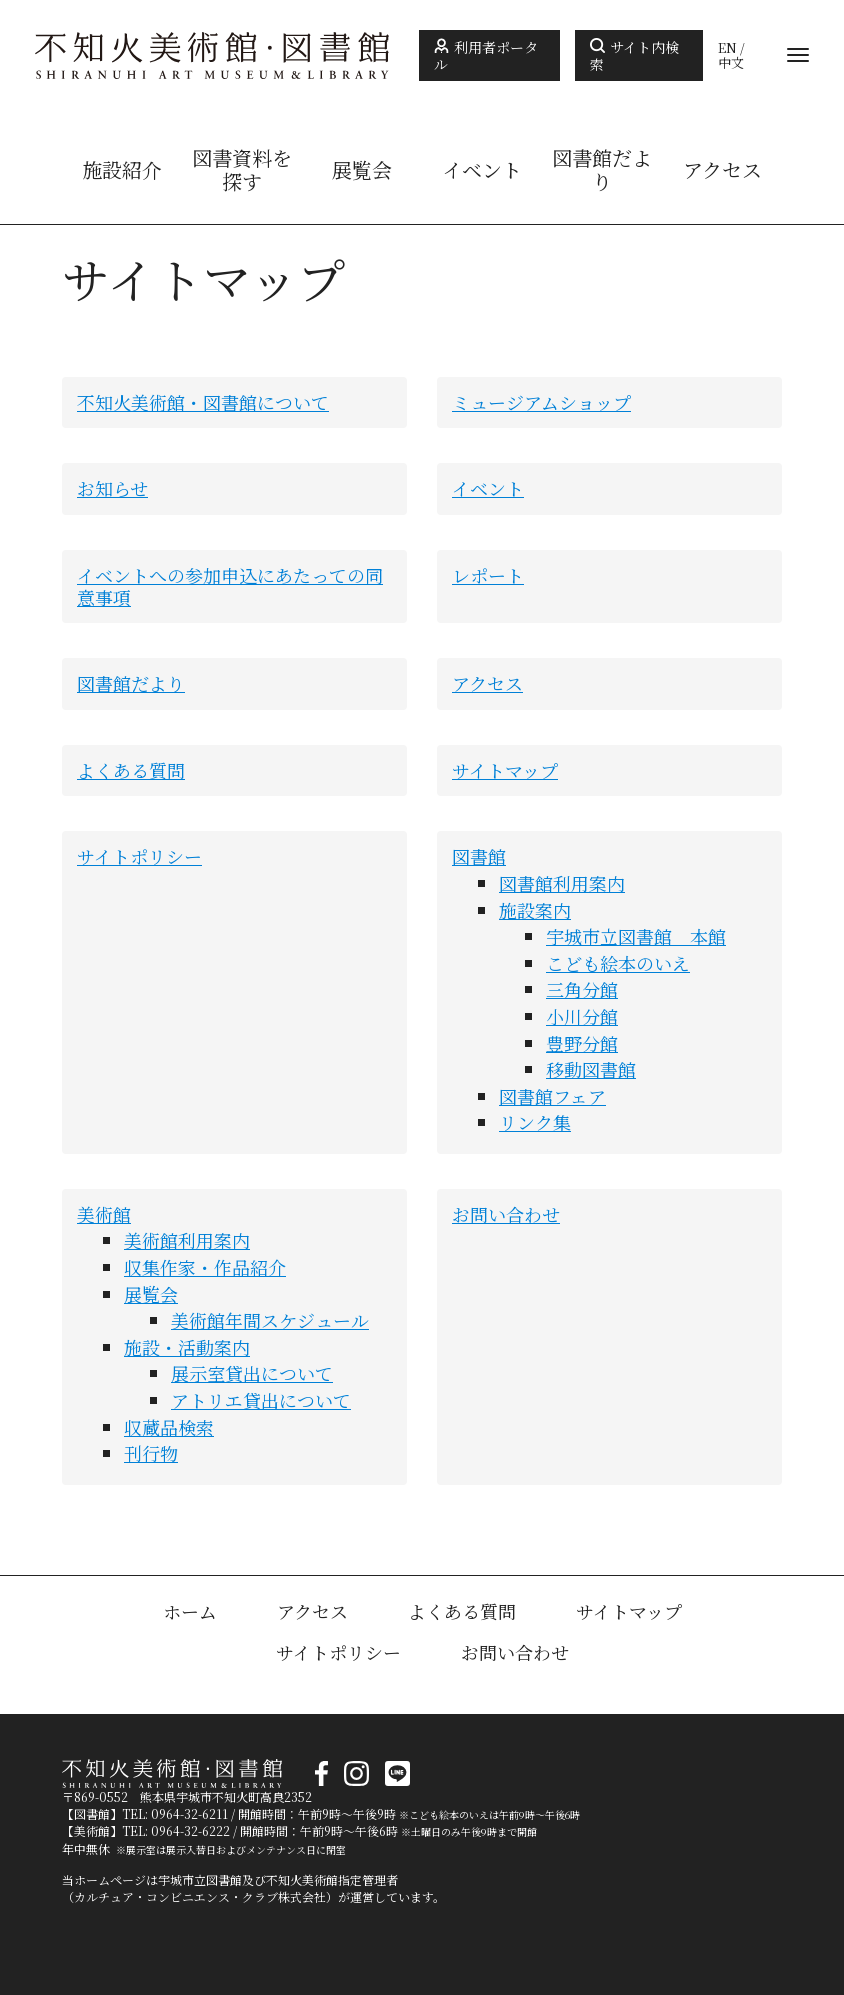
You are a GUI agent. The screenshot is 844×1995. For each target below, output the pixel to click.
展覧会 (362, 170)
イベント (482, 170)
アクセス (722, 170)
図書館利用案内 (562, 883)
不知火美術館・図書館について (203, 402)
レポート (488, 575)
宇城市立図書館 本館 (636, 936)
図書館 (479, 856)
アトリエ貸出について (261, 1400)
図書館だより (602, 170)
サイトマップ (505, 770)
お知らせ (112, 488)
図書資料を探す (242, 170)
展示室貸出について (252, 1373)
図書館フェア (552, 1096)
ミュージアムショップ (541, 402)
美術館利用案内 (187, 1240)
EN (727, 48)
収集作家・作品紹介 (205, 1267)
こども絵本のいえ (618, 963)
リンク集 (535, 1122)
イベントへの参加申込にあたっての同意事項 (230, 586)
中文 (731, 63)
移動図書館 (591, 1069)
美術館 (104, 1214)
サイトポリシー (139, 856)
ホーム (190, 1611)
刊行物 (151, 1453)
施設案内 (535, 910)
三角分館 (582, 989)
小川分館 (582, 1016)
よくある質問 (131, 770)
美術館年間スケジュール (270, 1320)
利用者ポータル (486, 55)
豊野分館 (582, 1043)
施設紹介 (122, 170)
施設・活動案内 (187, 1347)
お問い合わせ (506, 1214)
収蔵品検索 (169, 1427)
